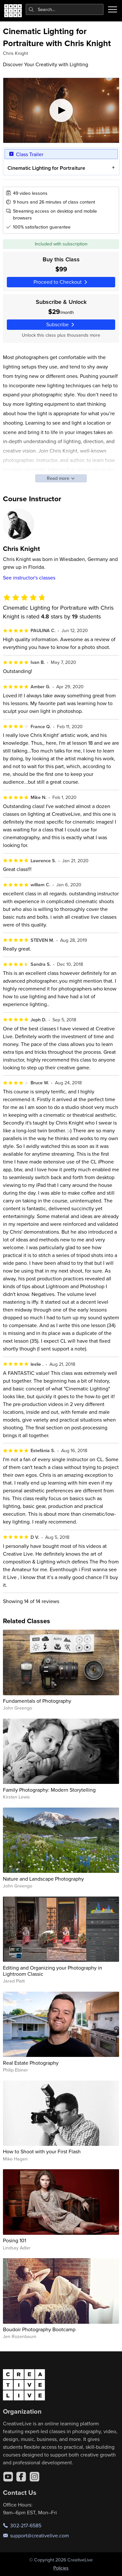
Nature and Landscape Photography (43, 1878)
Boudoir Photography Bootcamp (39, 2329)
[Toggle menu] (112, 9)
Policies (61, 2568)
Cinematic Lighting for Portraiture (46, 167)
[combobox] (64, 9)
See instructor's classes (29, 577)
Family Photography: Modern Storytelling (49, 1789)
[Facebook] (21, 2476)
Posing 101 (14, 2240)
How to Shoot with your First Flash (42, 2151)
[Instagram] (34, 2476)
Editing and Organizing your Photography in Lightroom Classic (52, 1970)
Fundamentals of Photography (37, 1700)
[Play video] (61, 110)
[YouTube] (8, 2476)
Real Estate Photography (31, 2062)
